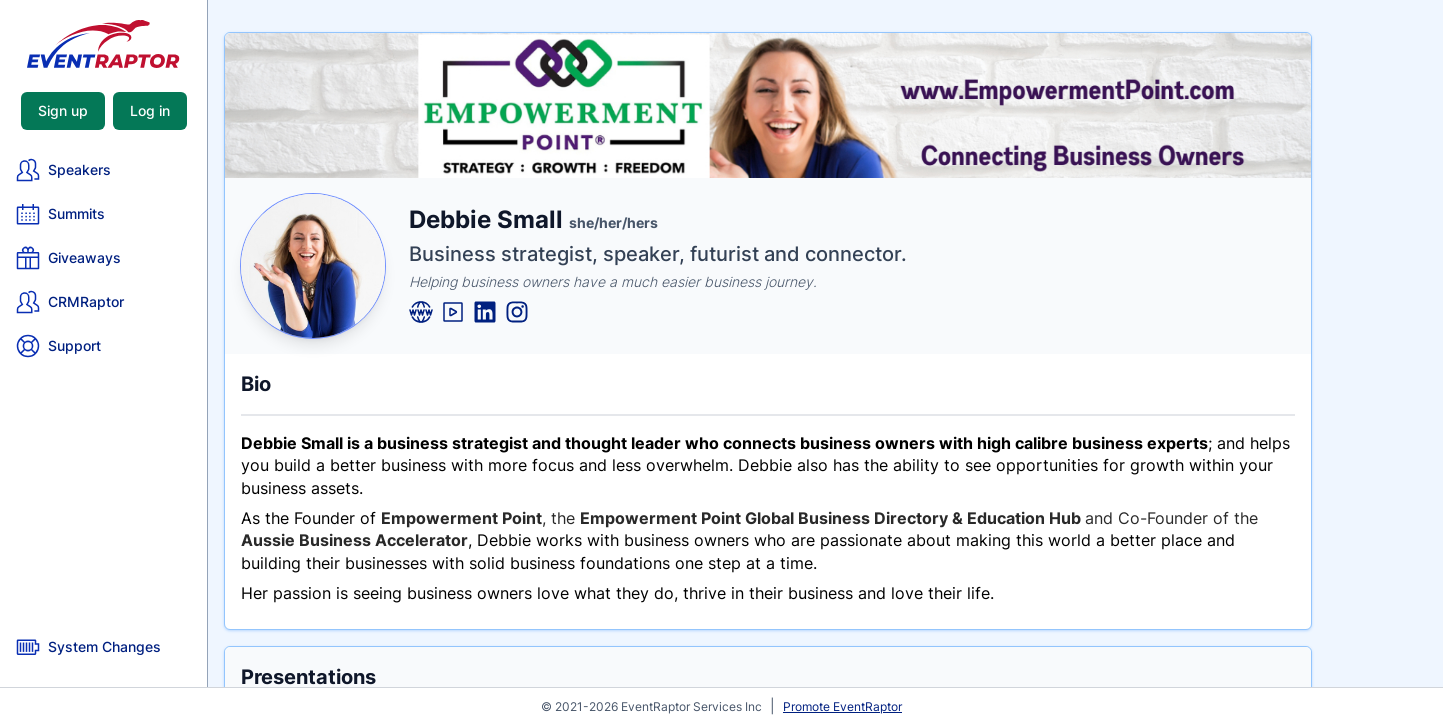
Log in (150, 110)
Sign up (63, 110)
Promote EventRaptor (842, 706)
